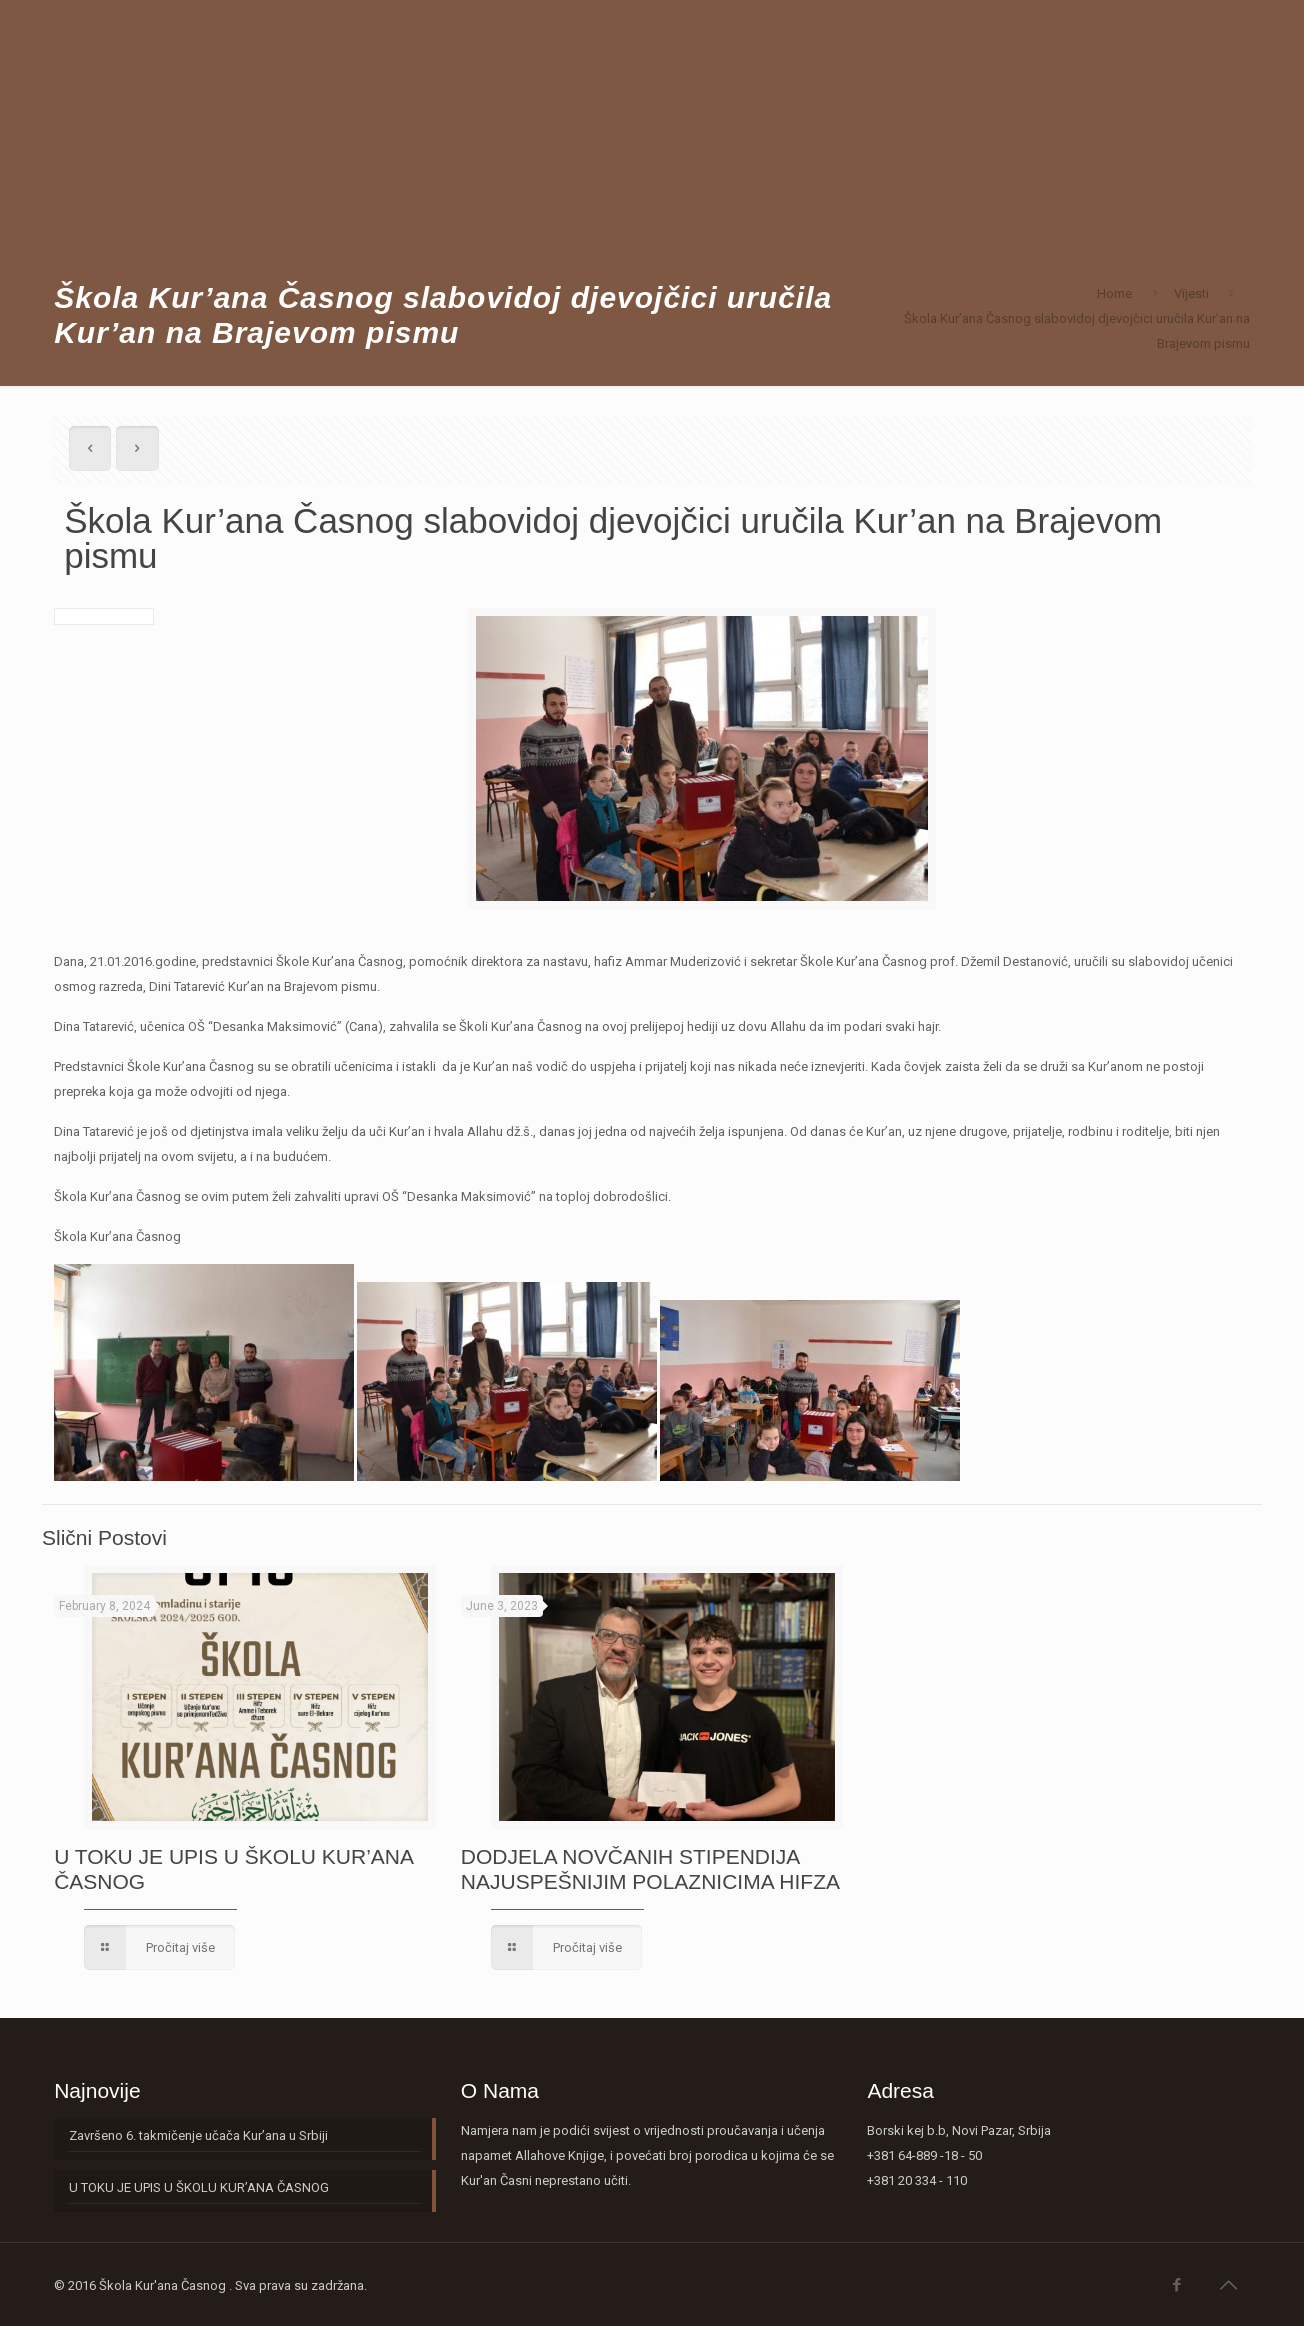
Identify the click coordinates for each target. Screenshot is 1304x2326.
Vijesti (1191, 293)
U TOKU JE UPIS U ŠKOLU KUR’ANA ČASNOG (199, 2187)
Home (1114, 293)
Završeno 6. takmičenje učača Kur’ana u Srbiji (198, 2135)
